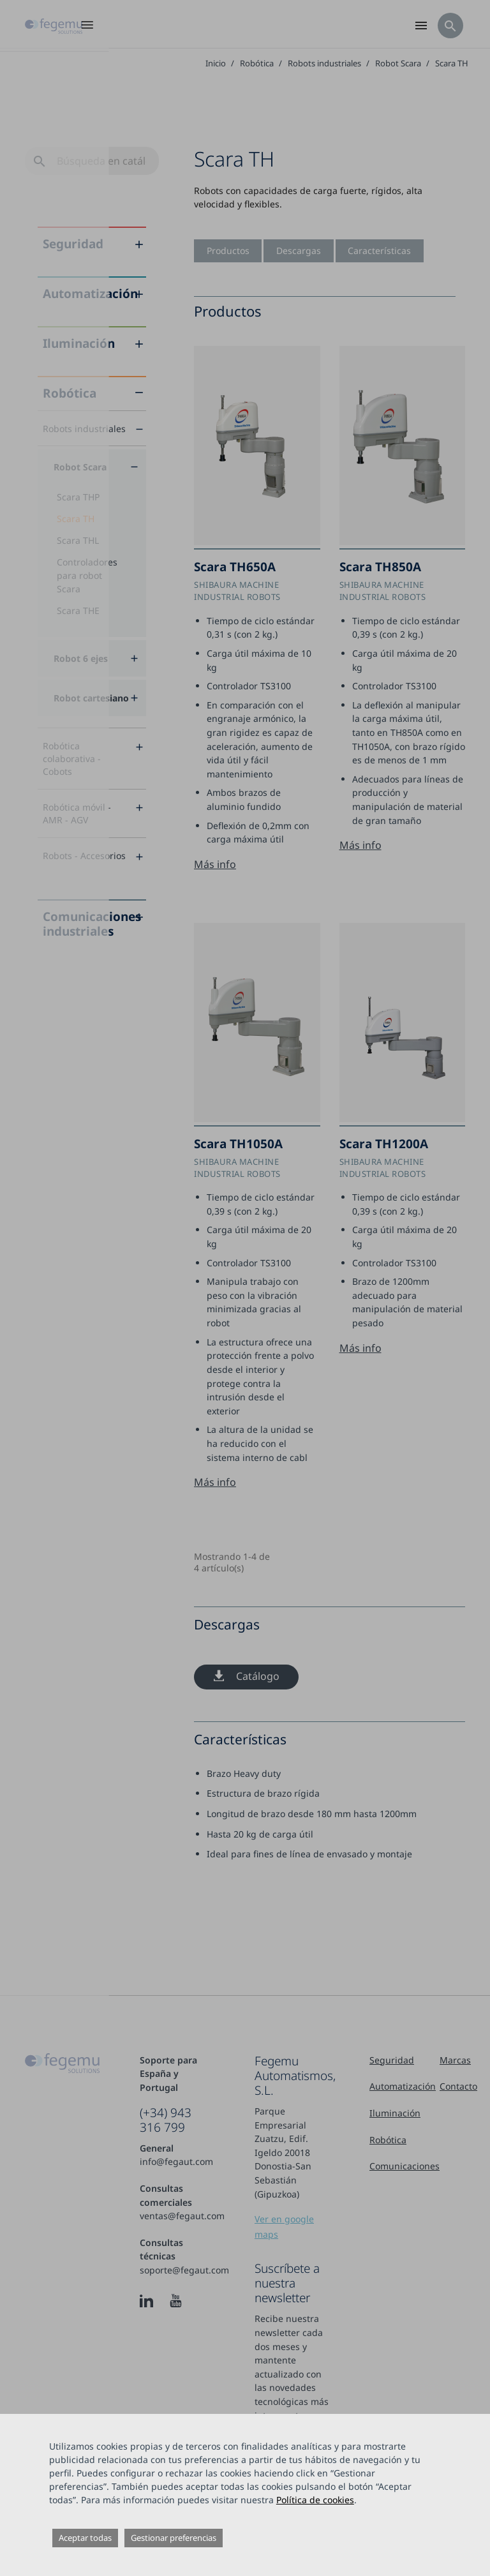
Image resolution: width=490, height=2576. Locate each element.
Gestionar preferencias (173, 2537)
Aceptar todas (85, 2537)
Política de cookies (315, 2500)
